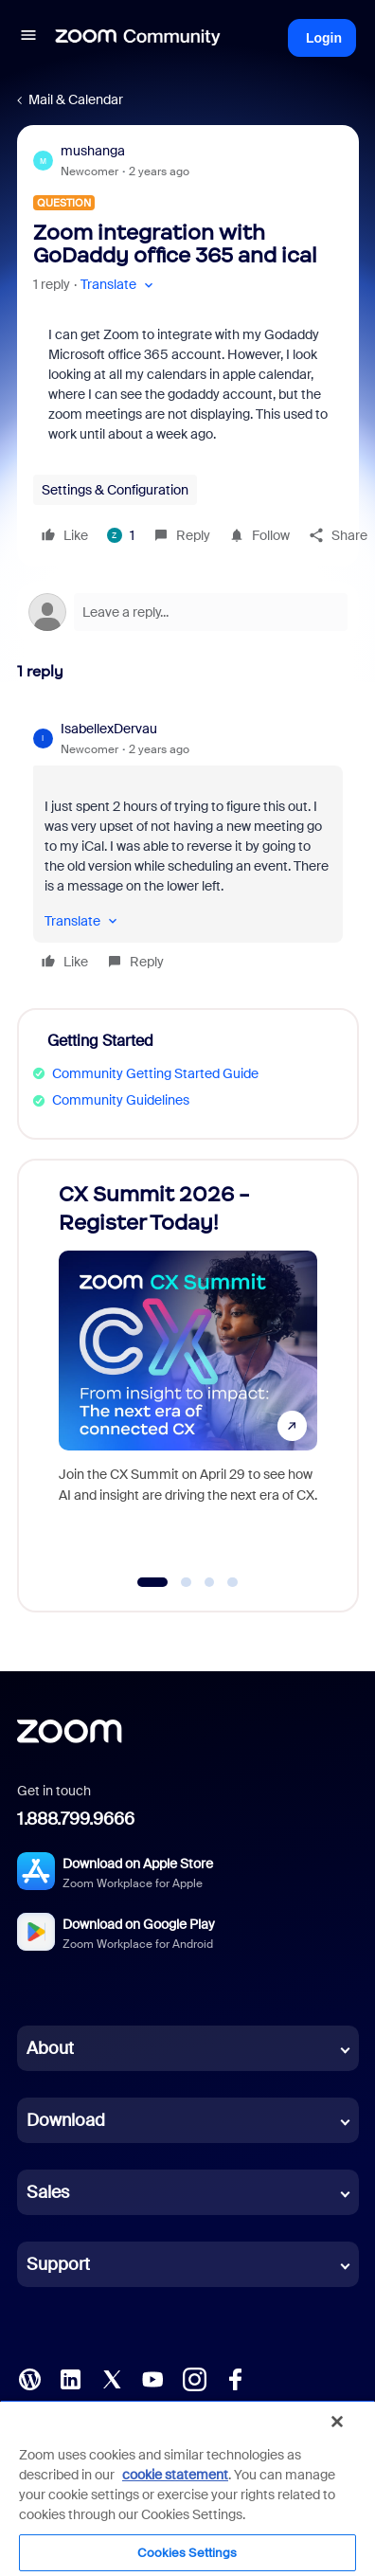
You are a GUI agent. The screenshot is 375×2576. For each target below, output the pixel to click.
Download (66, 2120)
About (50, 2048)
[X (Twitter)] (111, 2378)
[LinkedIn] (70, 2378)
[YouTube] (152, 2378)
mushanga (93, 150)
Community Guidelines (120, 1099)
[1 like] (120, 535)
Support (58, 2264)
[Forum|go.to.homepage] (138, 37)
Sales (48, 2192)
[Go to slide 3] (209, 1582)
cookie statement (175, 2474)
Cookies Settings (187, 2553)
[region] (187, 2488)
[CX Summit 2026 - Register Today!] (188, 1367)
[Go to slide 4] (232, 1582)
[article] (188, 848)
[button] (28, 38)
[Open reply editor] (188, 612)
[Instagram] (194, 2378)
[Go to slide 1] (152, 1582)
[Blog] (29, 2378)
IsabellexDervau (109, 728)
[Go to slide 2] (186, 1582)
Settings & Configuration (115, 489)
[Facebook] (235, 2378)
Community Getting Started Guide (155, 1073)
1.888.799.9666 (75, 1819)
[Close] (337, 2421)
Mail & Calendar (75, 99)
